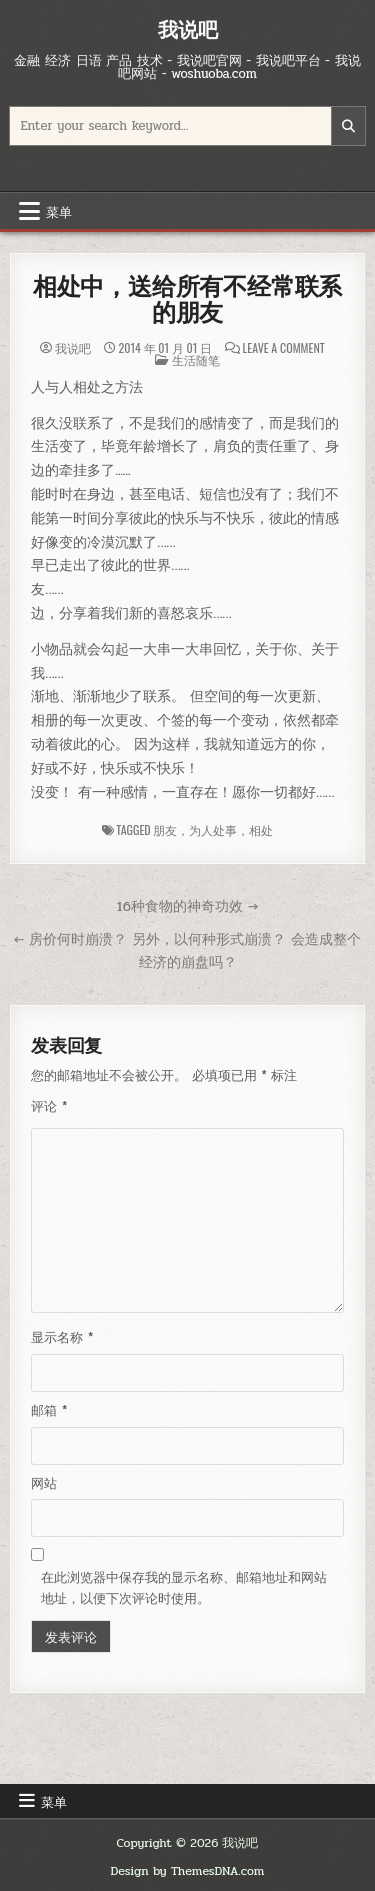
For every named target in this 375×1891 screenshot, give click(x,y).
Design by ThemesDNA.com (188, 1871)
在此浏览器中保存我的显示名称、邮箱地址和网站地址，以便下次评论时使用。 (184, 1588)
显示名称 (62, 1338)
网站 (44, 1484)
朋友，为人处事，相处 (213, 829)
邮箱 (49, 1411)
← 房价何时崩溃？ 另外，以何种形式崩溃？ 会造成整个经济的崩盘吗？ (187, 950)
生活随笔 (196, 359)
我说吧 (188, 29)
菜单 (59, 211)
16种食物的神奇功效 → (187, 906)
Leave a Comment (284, 348)
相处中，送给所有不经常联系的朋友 (187, 299)
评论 (49, 1107)
